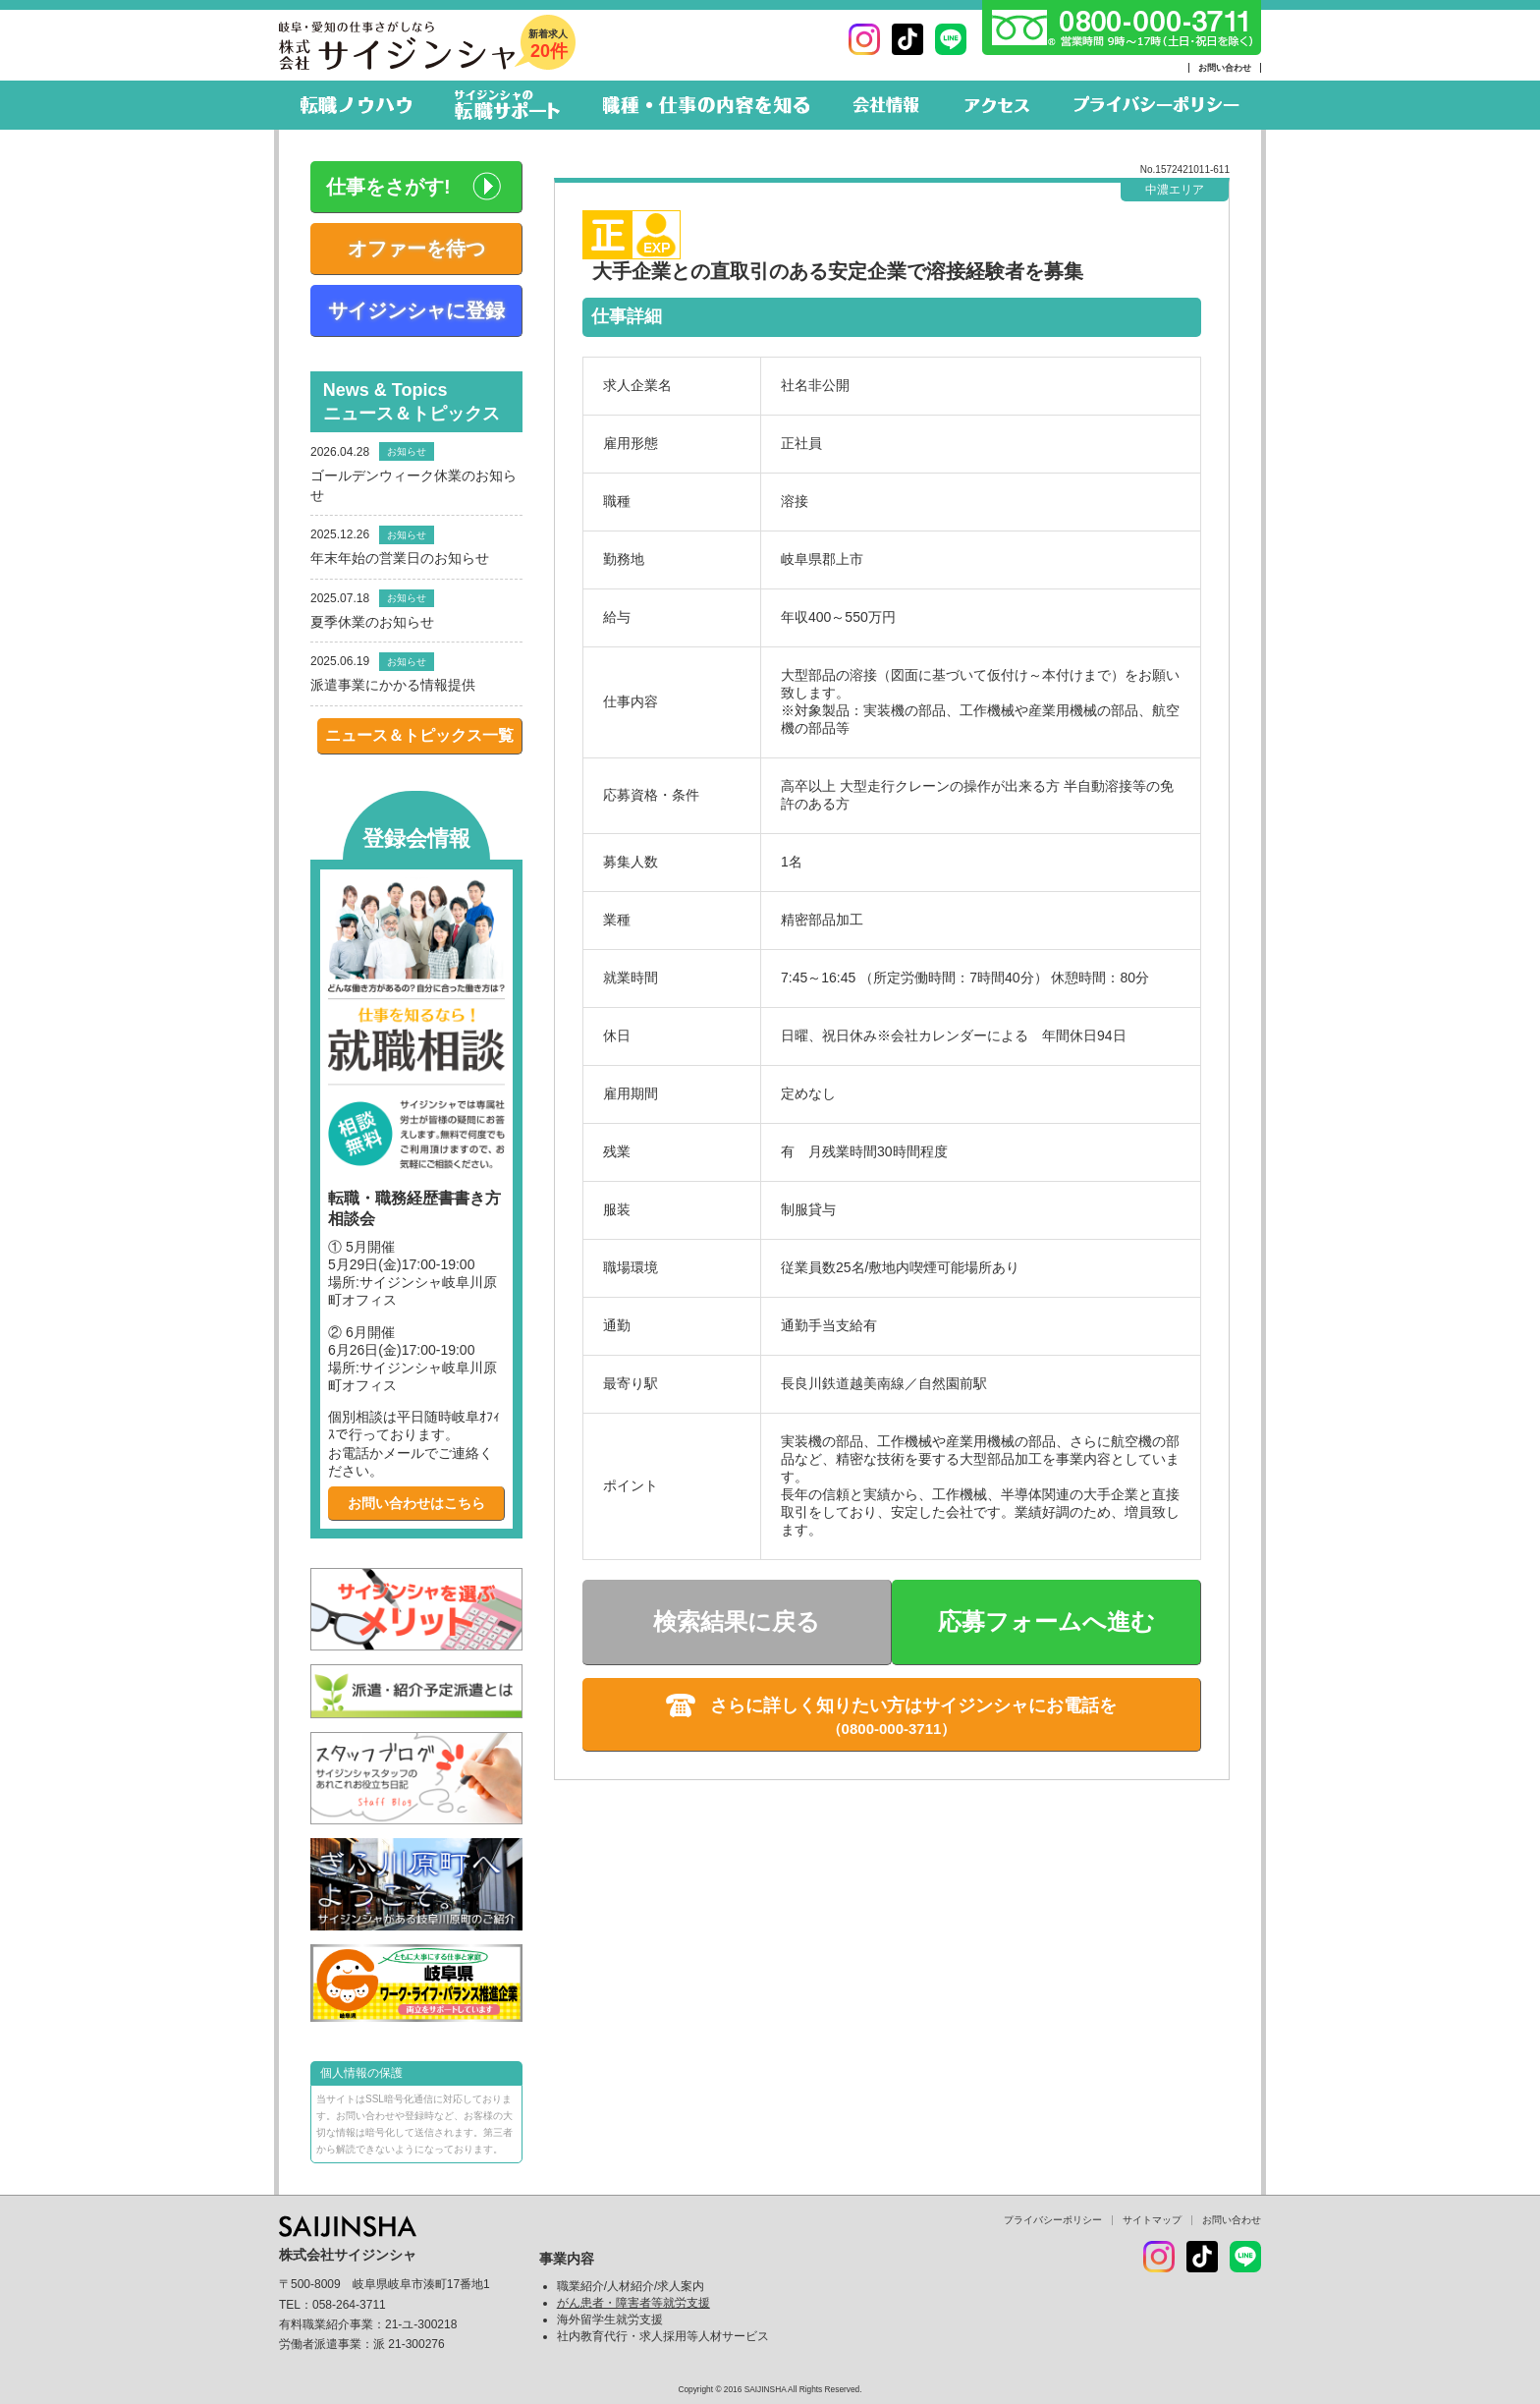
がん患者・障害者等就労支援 (633, 2303)
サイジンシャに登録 (416, 310)
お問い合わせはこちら (416, 1503)
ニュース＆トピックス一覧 (419, 735)
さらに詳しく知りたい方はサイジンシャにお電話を (913, 1705)
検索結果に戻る (736, 1621)
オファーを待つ (416, 248)
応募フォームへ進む (1046, 1621)
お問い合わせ (1224, 68)
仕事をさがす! (388, 186)
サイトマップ (1152, 2219)
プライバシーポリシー (1053, 2219)
